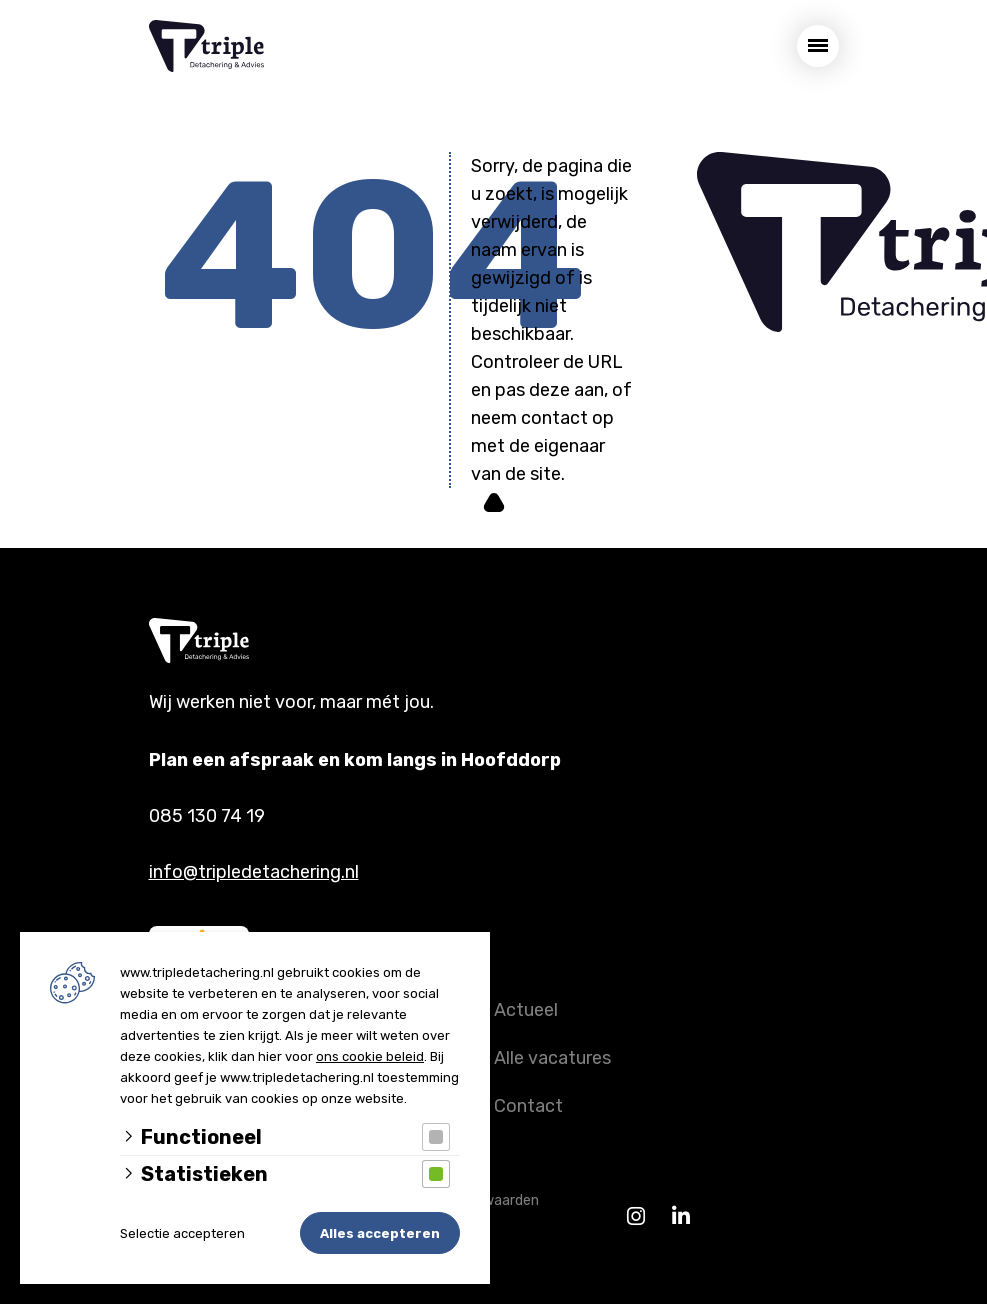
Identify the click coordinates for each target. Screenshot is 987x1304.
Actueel (526, 1010)
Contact (528, 1106)
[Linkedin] (681, 1216)
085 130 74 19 (207, 816)
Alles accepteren (380, 1233)
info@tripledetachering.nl (254, 872)
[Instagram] (636, 1216)
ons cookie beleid (370, 1056)
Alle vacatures (552, 1058)
